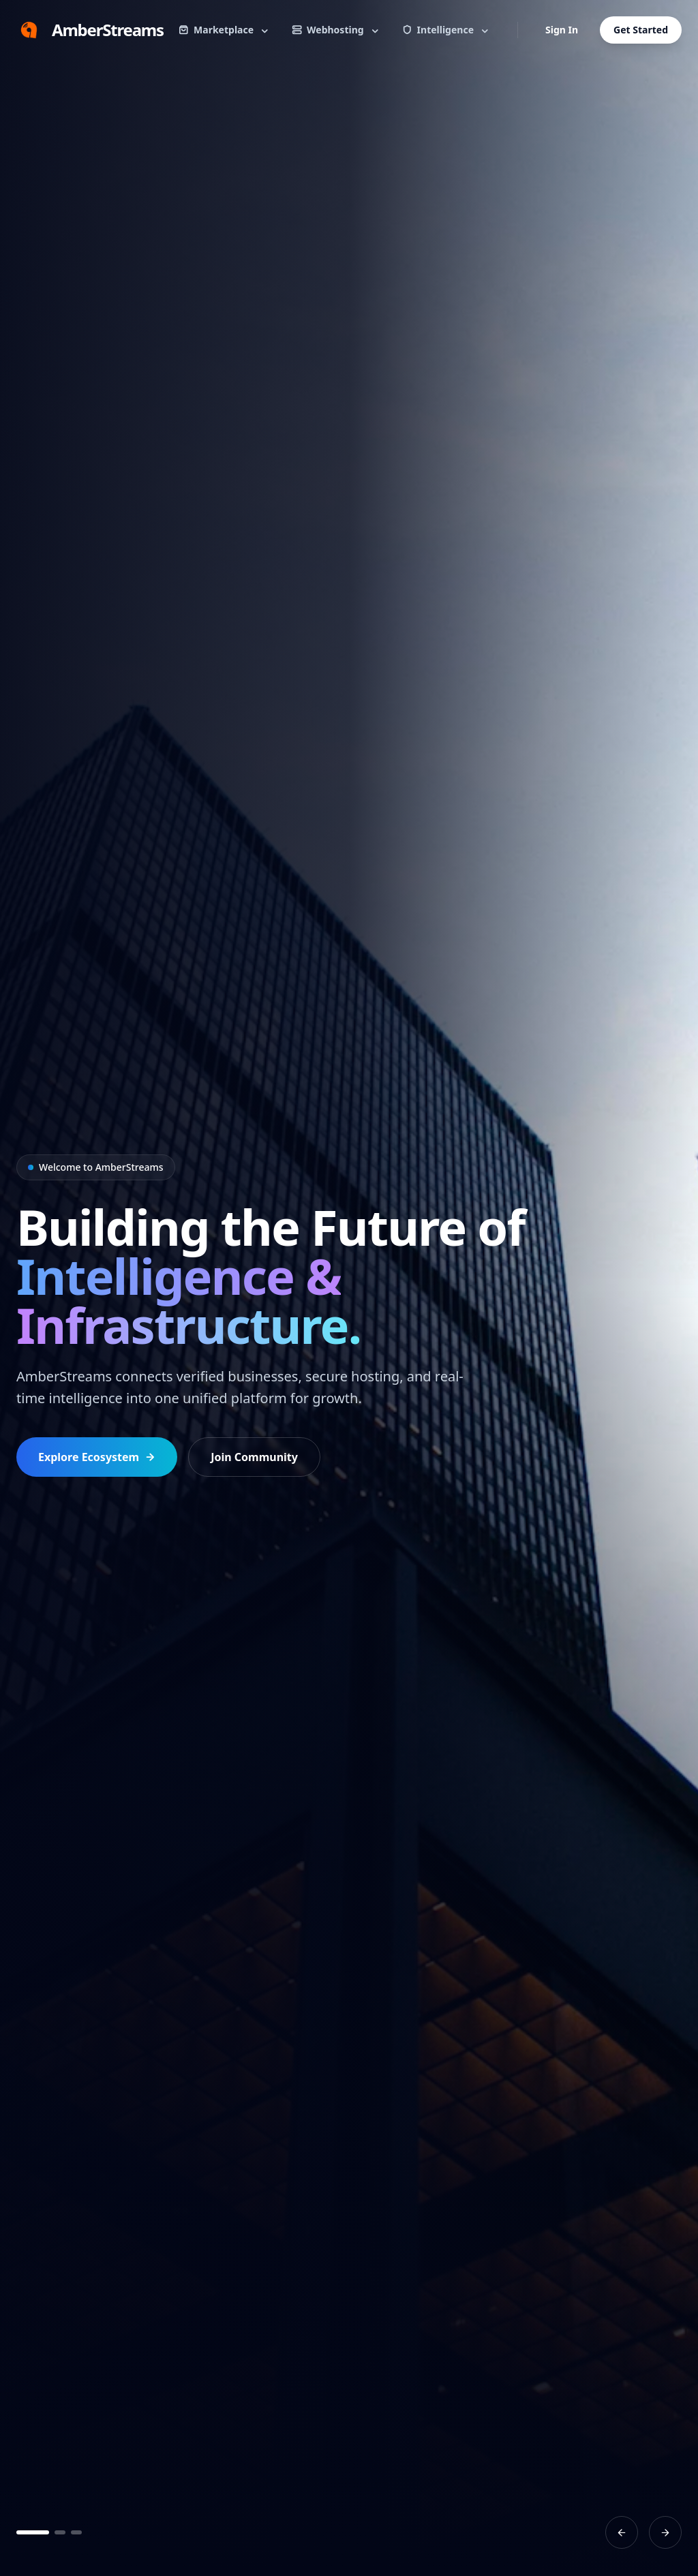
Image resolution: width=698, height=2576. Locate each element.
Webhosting (336, 30)
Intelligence (446, 30)
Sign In (561, 29)
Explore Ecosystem (96, 1457)
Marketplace (224, 30)
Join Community (254, 1457)
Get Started (640, 29)
